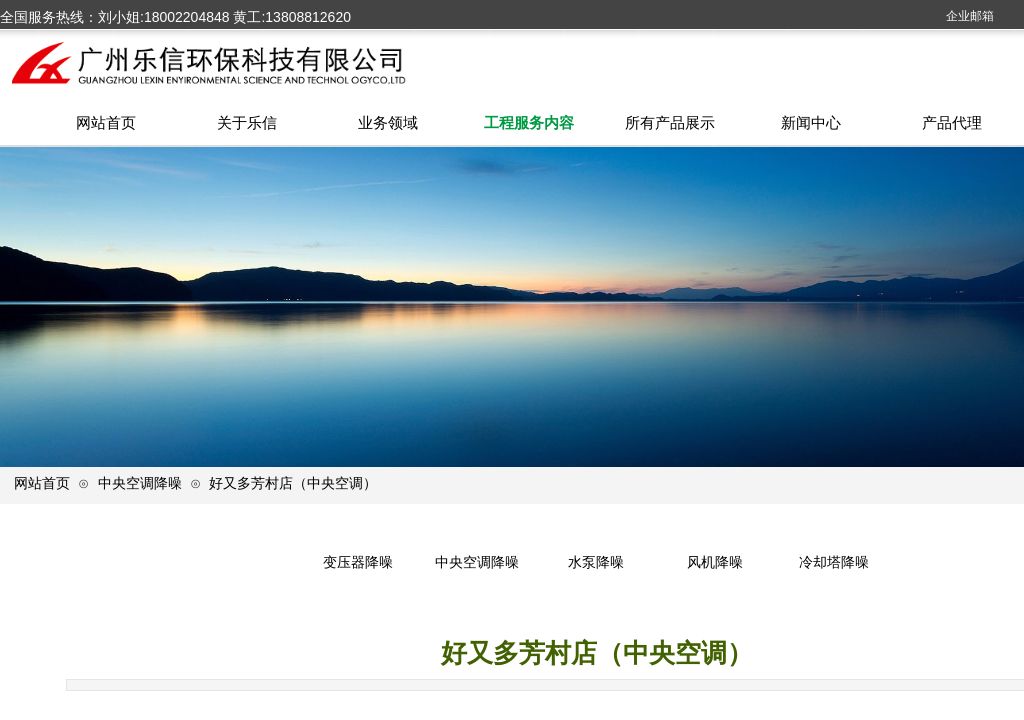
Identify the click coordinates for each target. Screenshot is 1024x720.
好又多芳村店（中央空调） (293, 483)
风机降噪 (715, 562)
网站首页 (42, 483)
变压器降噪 (358, 562)
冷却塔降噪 (834, 562)
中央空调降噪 (140, 483)
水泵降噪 (596, 562)
